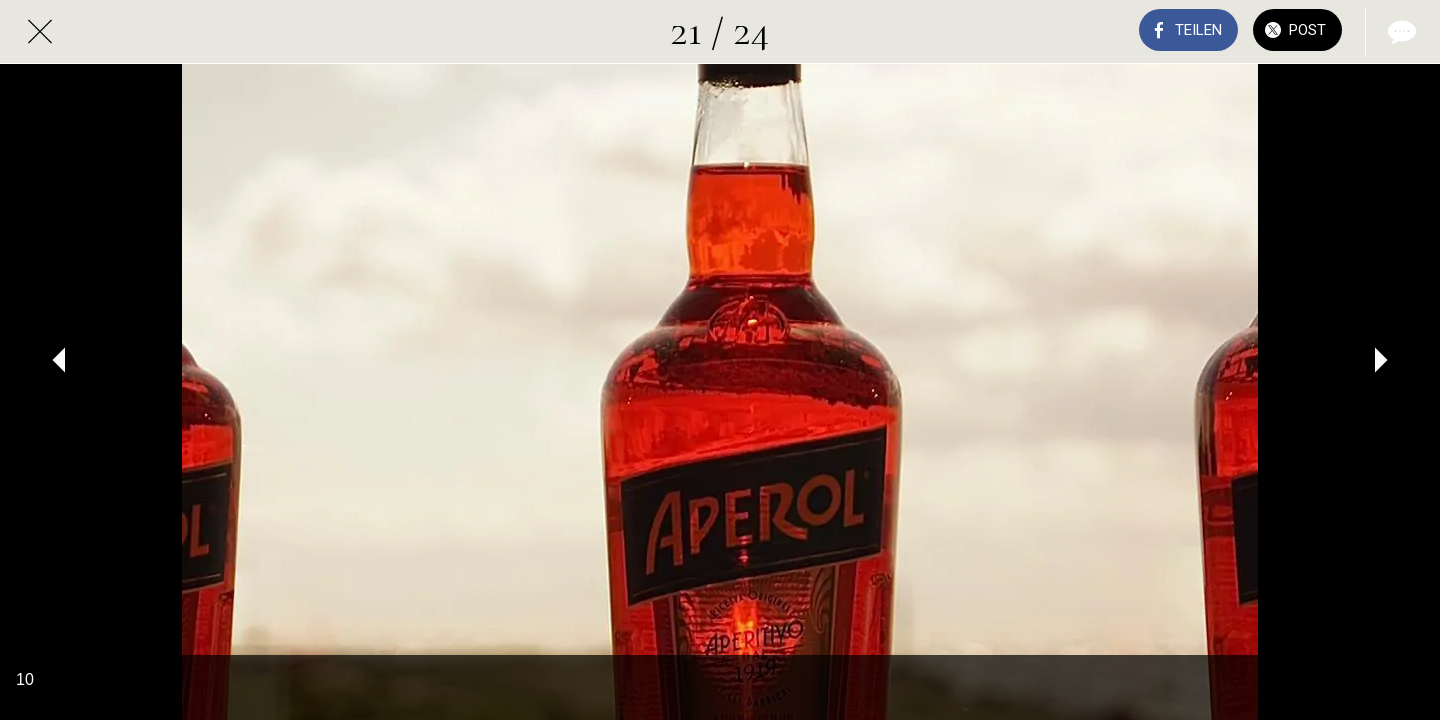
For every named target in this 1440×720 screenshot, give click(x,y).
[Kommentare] (1400, 32)
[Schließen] (40, 32)
